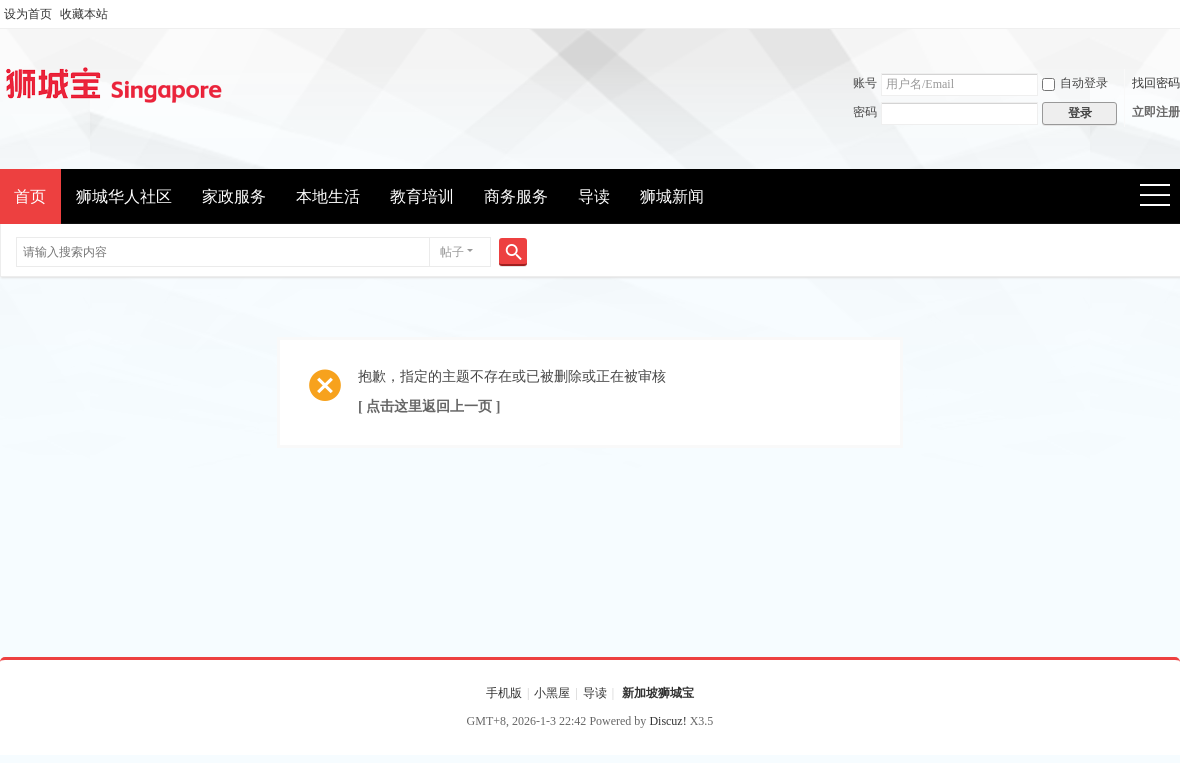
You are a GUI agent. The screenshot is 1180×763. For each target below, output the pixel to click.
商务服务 (516, 196)
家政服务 (234, 196)
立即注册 (1156, 112)
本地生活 (328, 196)
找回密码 (1156, 83)
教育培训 (422, 196)
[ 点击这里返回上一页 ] (429, 406)
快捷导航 (1161, 197)
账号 (865, 83)
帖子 (452, 252)
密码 (865, 112)
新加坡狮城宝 (658, 693)
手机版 (504, 693)
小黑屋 (552, 693)
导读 (594, 196)
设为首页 (28, 14)
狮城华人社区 (124, 196)
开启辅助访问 (1175, 14)
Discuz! (667, 721)
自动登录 (1075, 83)
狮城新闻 (672, 196)
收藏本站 (84, 14)
